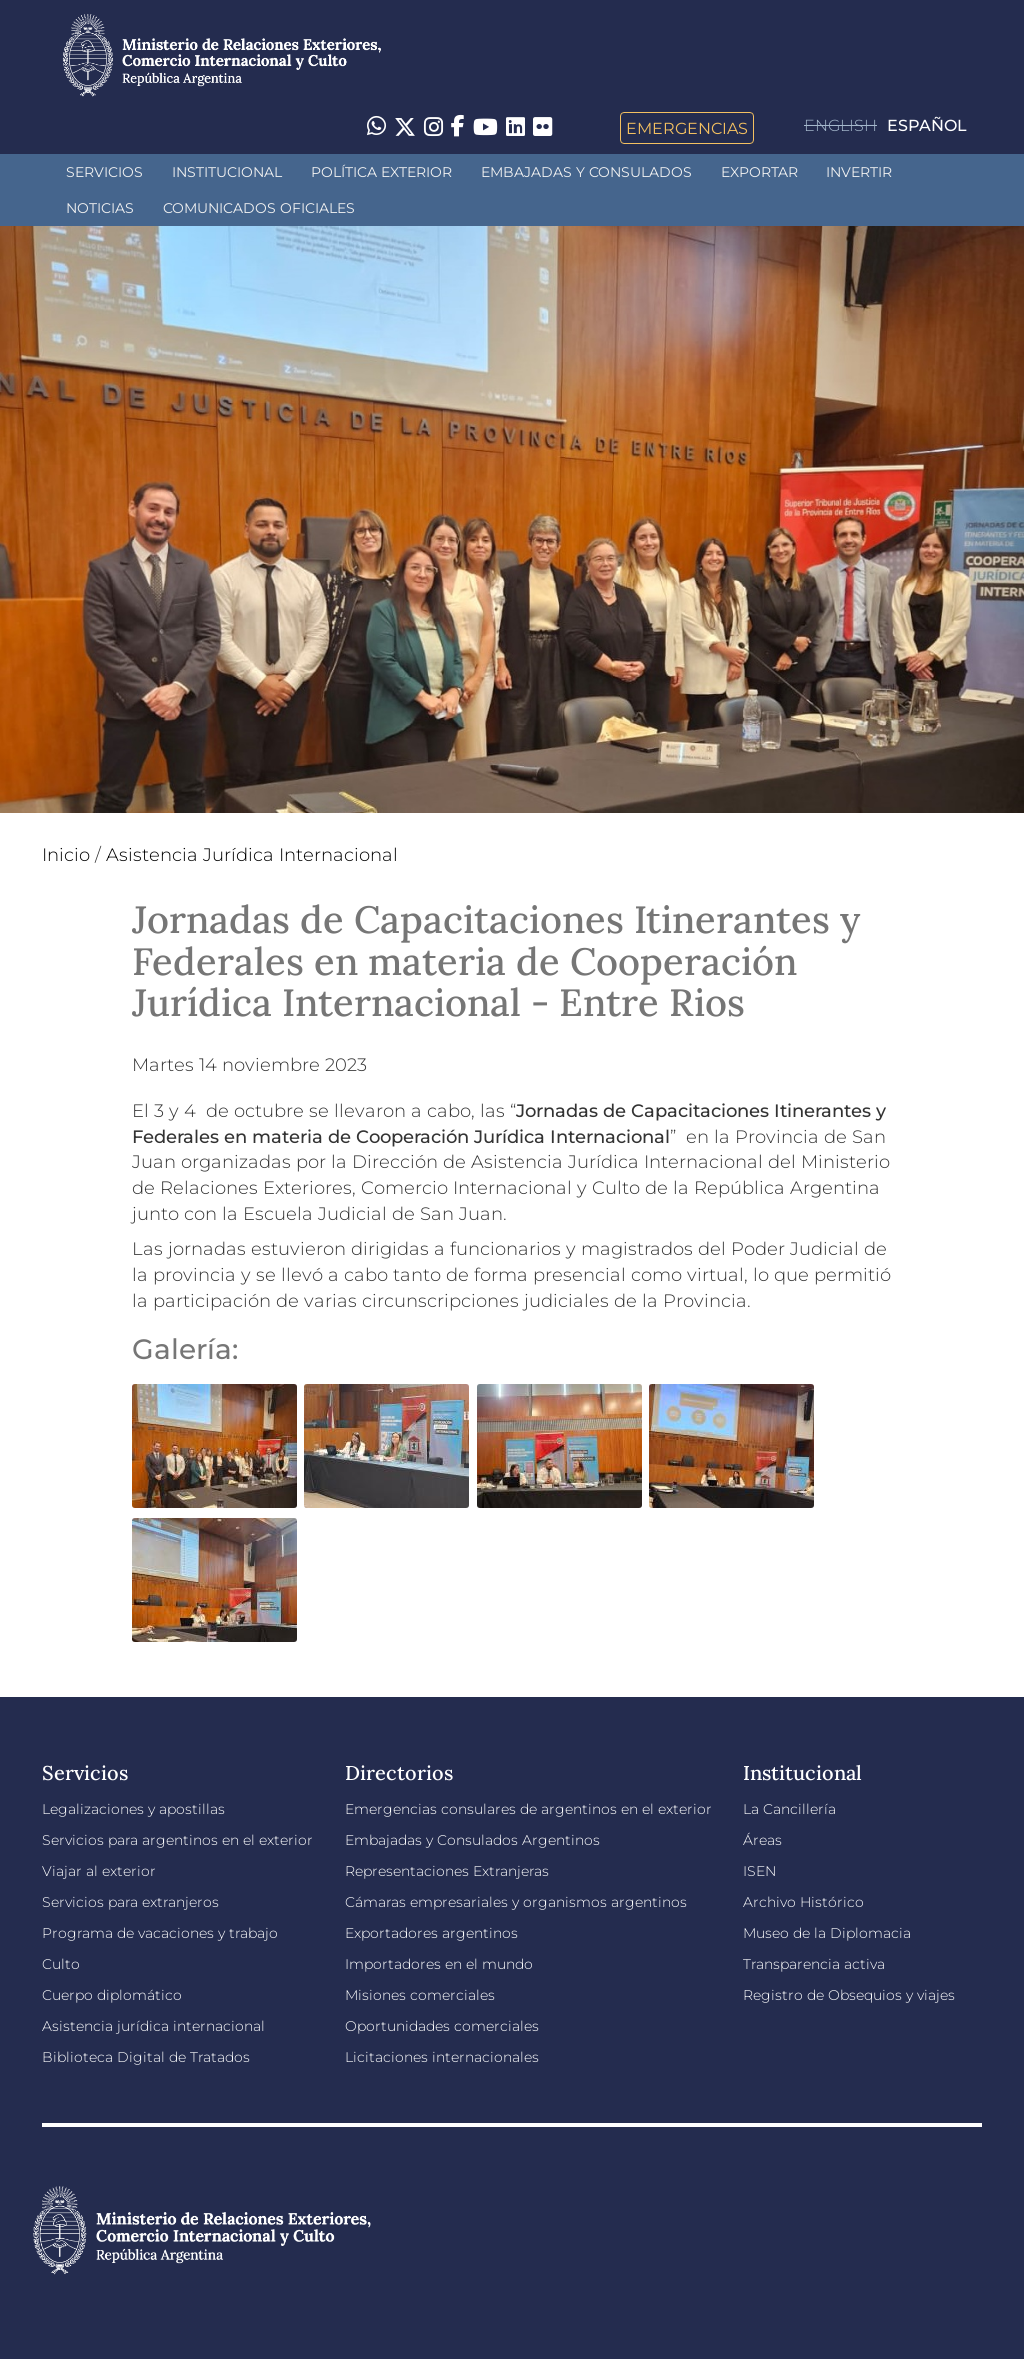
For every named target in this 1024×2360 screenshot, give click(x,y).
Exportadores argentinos (431, 1933)
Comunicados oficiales (259, 208)
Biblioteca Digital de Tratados (146, 2057)
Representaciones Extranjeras (447, 1871)
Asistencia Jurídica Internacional (252, 855)
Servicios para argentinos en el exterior (177, 1840)
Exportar (759, 172)
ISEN (759, 1871)
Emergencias (687, 128)
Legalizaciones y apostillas (133, 1809)
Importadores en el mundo (439, 1964)
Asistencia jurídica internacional (153, 2026)
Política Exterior (381, 172)
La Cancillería (789, 1809)
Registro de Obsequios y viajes (849, 1995)
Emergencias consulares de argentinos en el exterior (528, 1809)
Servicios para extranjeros (130, 1902)
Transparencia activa (814, 1964)
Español (927, 125)
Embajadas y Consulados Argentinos (472, 1840)
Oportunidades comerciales (442, 2026)
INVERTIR (859, 172)
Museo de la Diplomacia (827, 1933)
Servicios (104, 172)
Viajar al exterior (99, 1871)
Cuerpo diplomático (112, 1995)
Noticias (100, 208)
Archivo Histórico (803, 1902)
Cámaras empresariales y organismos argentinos (516, 1902)
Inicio (66, 855)
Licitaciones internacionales (442, 2057)
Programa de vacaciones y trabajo (160, 1933)
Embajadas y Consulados (586, 172)
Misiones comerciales (420, 1995)
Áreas (762, 1840)
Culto (61, 1964)
